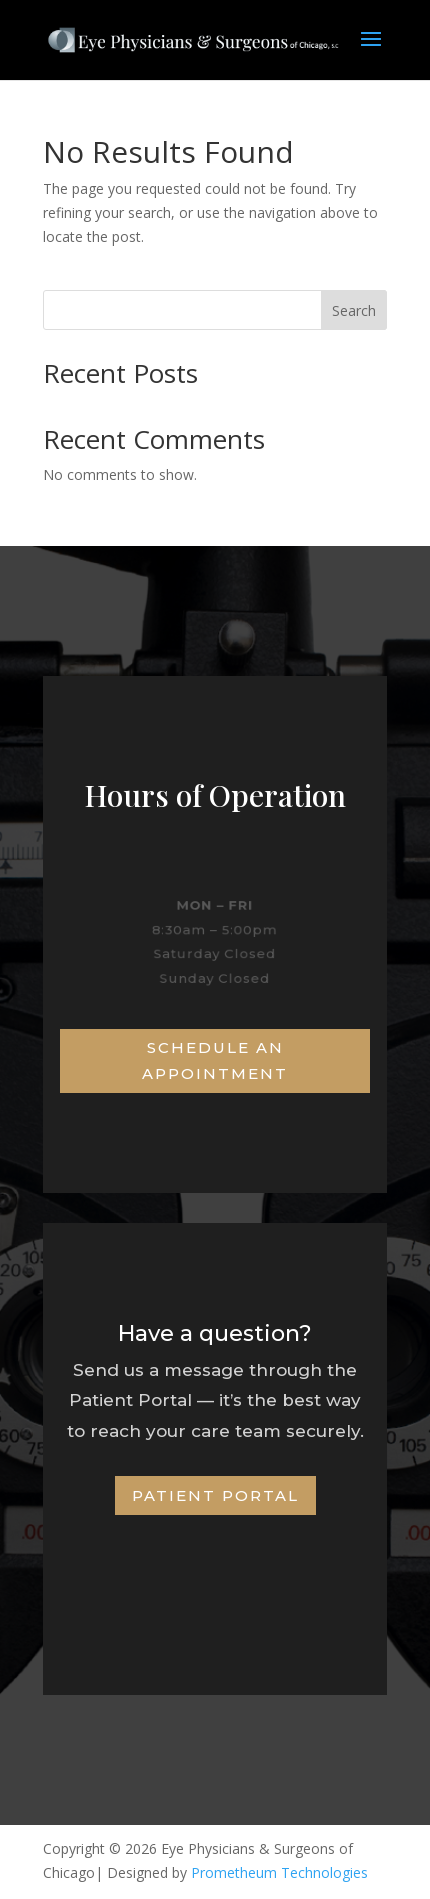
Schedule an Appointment (215, 1060)
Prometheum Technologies (279, 1872)
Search (354, 310)
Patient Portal (215, 1495)
